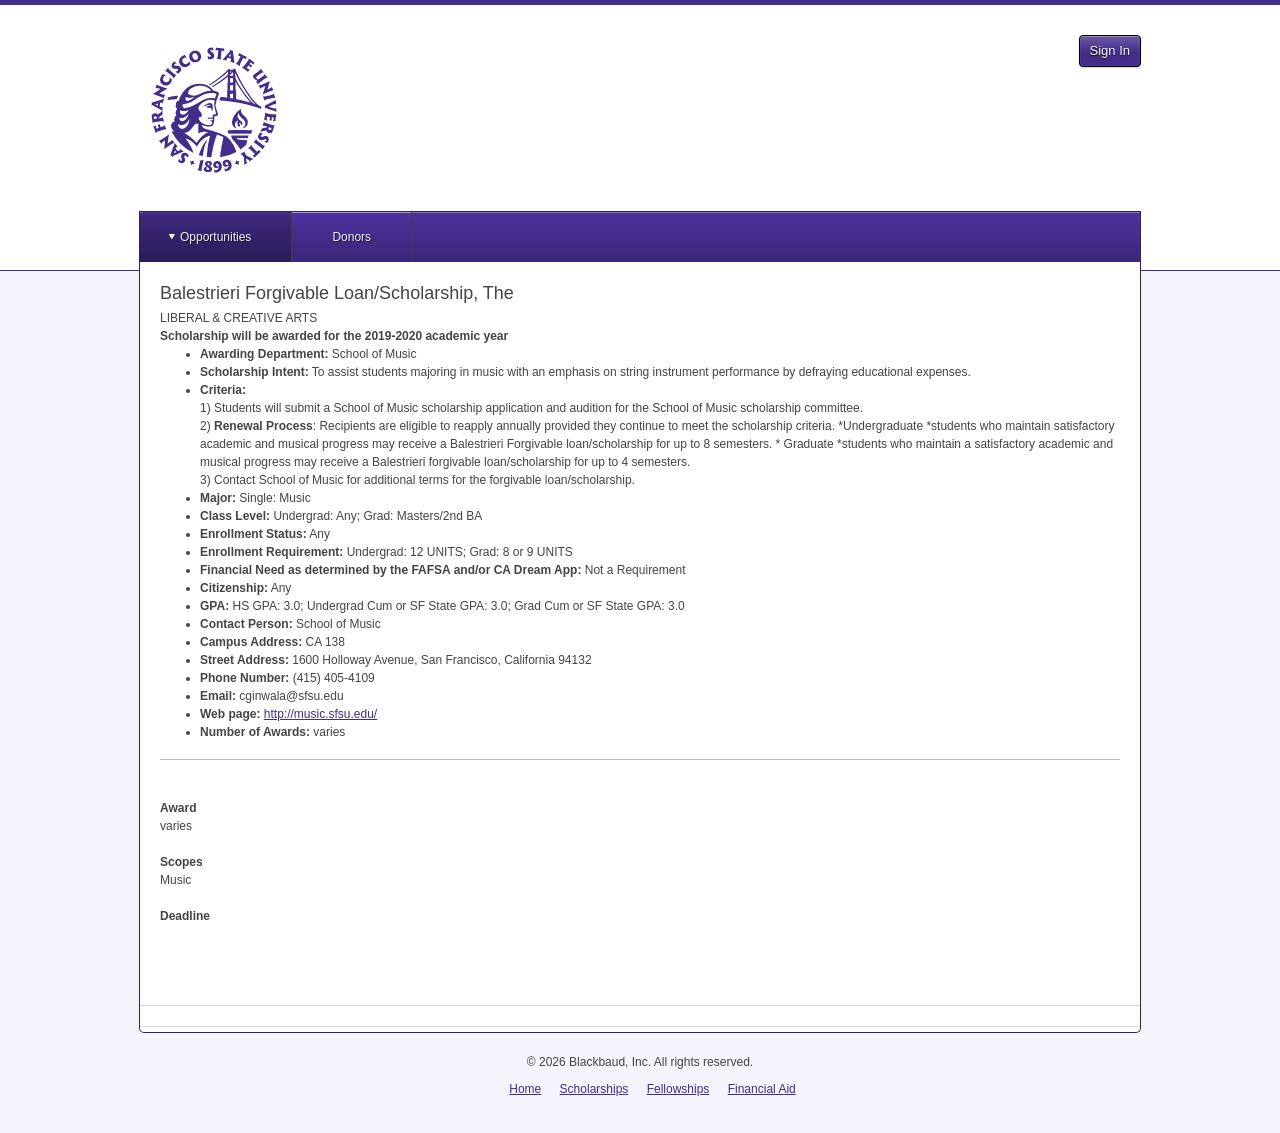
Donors (351, 237)
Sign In (1110, 50)
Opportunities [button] (215, 237)
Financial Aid (762, 1089)
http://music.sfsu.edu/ (320, 714)
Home (525, 1089)
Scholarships (594, 1089)
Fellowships (678, 1089)
